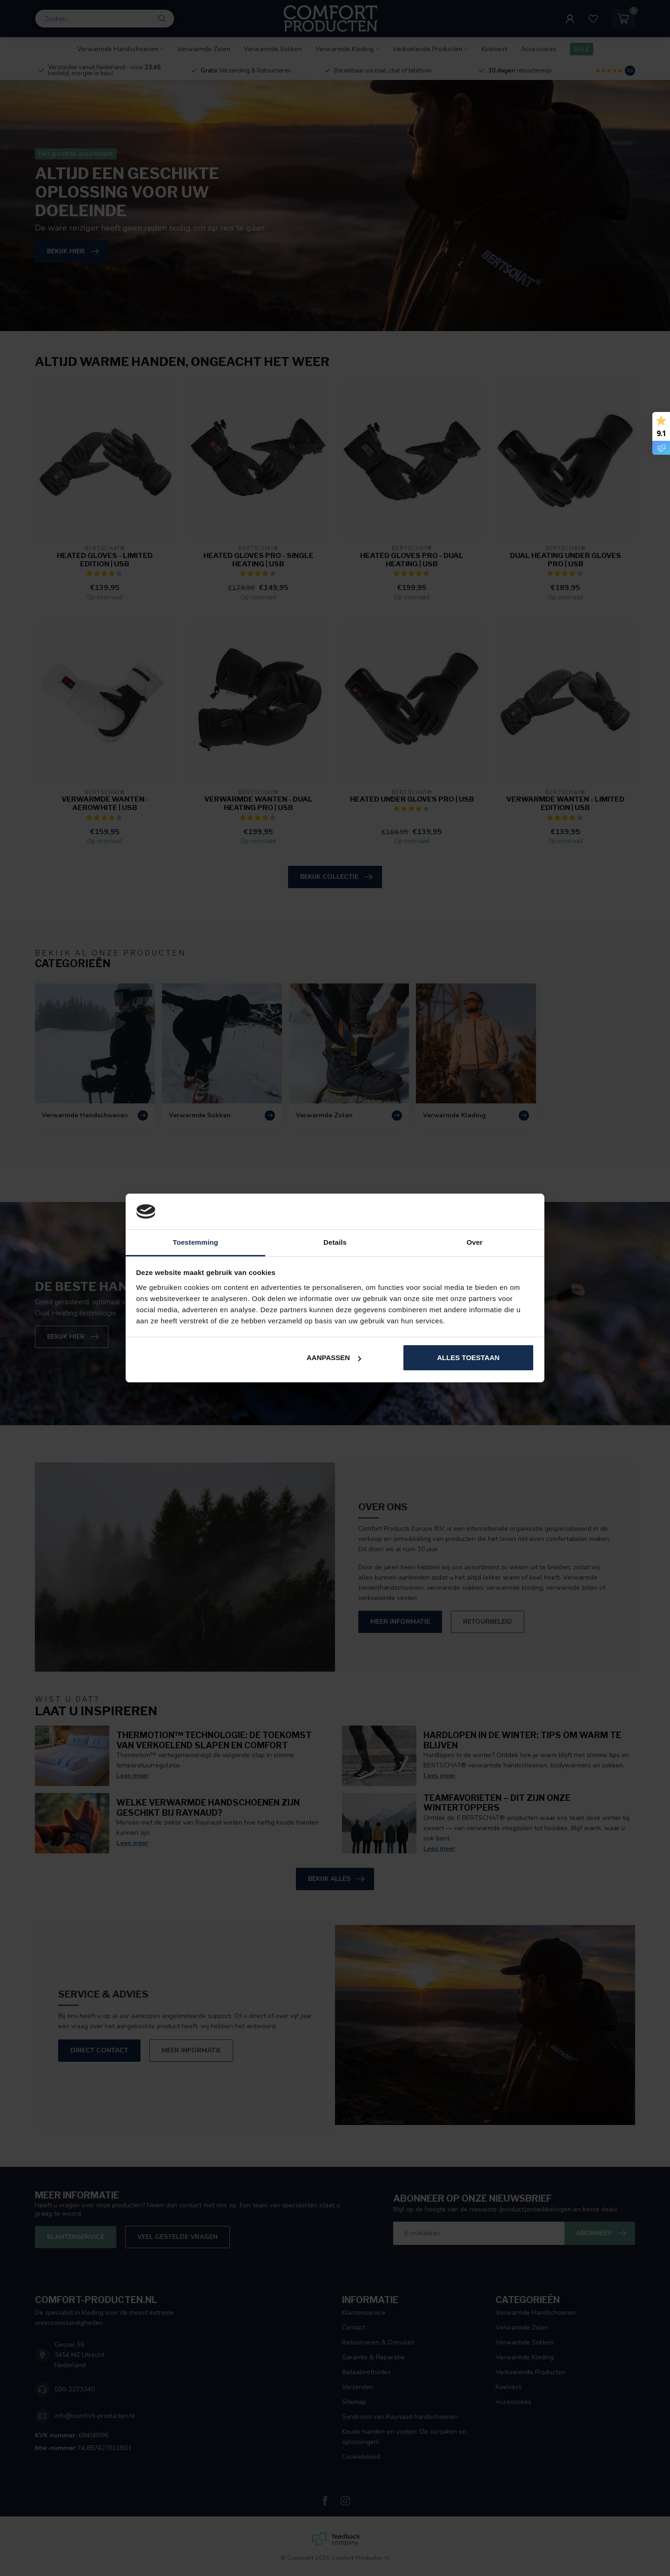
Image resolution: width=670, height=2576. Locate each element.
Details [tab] (335, 1242)
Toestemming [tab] (195, 1242)
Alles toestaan (468, 1357)
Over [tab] (475, 1242)
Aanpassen (334, 1357)
